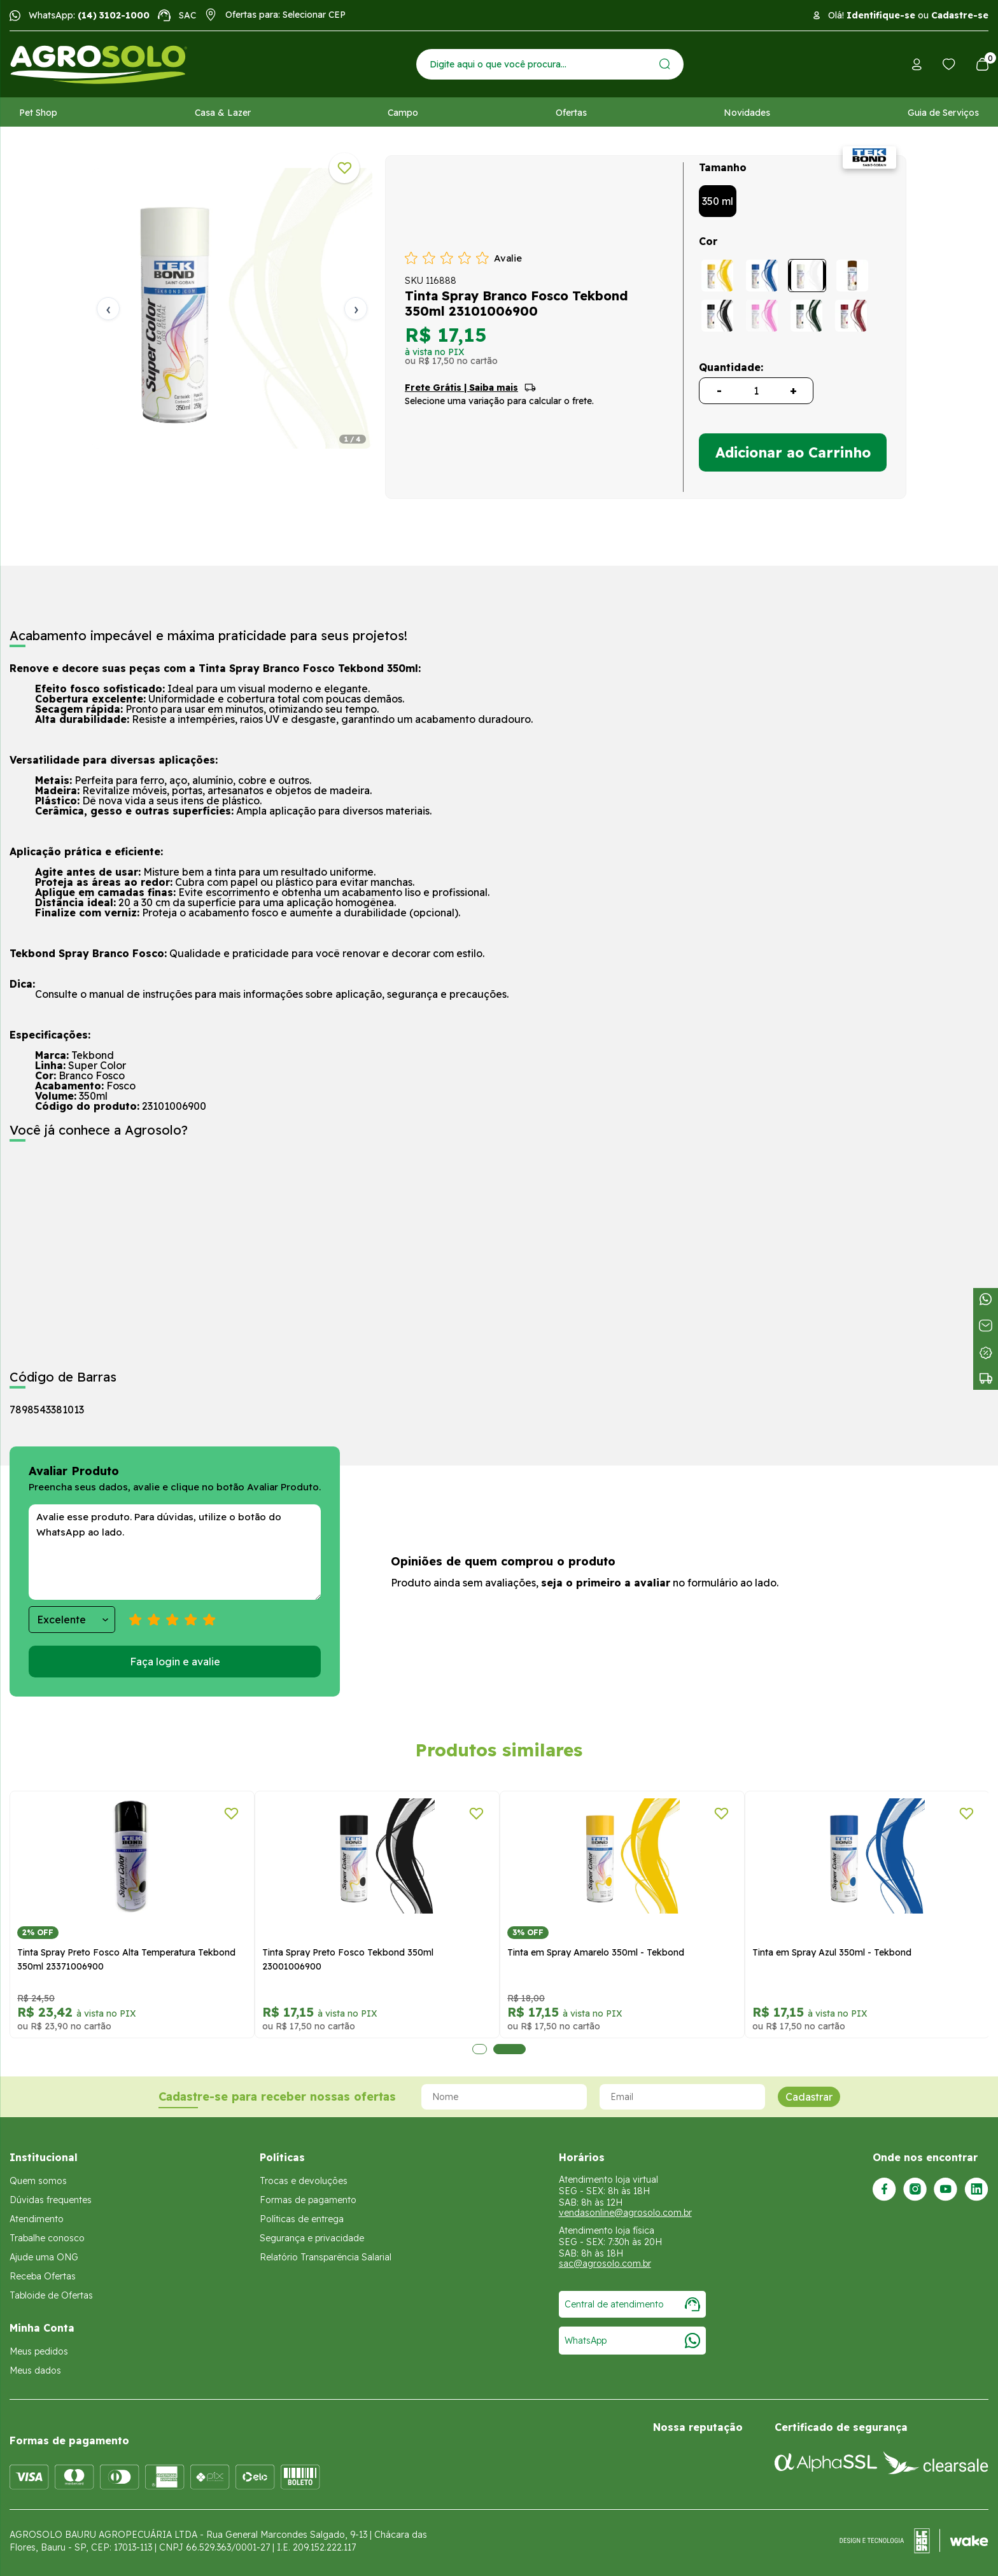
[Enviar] (664, 64)
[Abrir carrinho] (982, 64)
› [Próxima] (356, 308)
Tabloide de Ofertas (51, 2295)
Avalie (508, 258)
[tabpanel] (232, 308)
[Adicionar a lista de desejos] (344, 168)
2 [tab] (509, 2049)
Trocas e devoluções (304, 2181)
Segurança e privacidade (312, 2238)
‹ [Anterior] (108, 308)
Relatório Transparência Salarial (325, 2257)
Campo (403, 112)
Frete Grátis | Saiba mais (461, 387)
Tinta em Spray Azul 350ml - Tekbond (831, 1952)
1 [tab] (479, 2049)
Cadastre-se (959, 15)
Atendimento (37, 2219)
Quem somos (38, 2181)
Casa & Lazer (223, 112)
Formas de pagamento (308, 2200)
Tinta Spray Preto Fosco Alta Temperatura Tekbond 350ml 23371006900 (126, 1959)
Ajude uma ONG (44, 2257)
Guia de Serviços (943, 112)
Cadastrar (809, 2096)
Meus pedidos (39, 2351)
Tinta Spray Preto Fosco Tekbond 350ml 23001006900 (347, 1959)
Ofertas (571, 112)
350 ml (717, 201)
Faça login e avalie (175, 1661)
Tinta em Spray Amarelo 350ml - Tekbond (595, 1952)
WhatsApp (632, 2340)
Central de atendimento (632, 2304)
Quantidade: (731, 367)
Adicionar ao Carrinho (793, 452)
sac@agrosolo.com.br (605, 2263)
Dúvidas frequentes (51, 2200)
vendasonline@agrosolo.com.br (625, 2212)
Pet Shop (38, 112)
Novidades (747, 112)
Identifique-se (881, 15)
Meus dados (35, 2370)
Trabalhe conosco (47, 2238)
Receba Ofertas (43, 2276)
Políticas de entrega (302, 2219)
